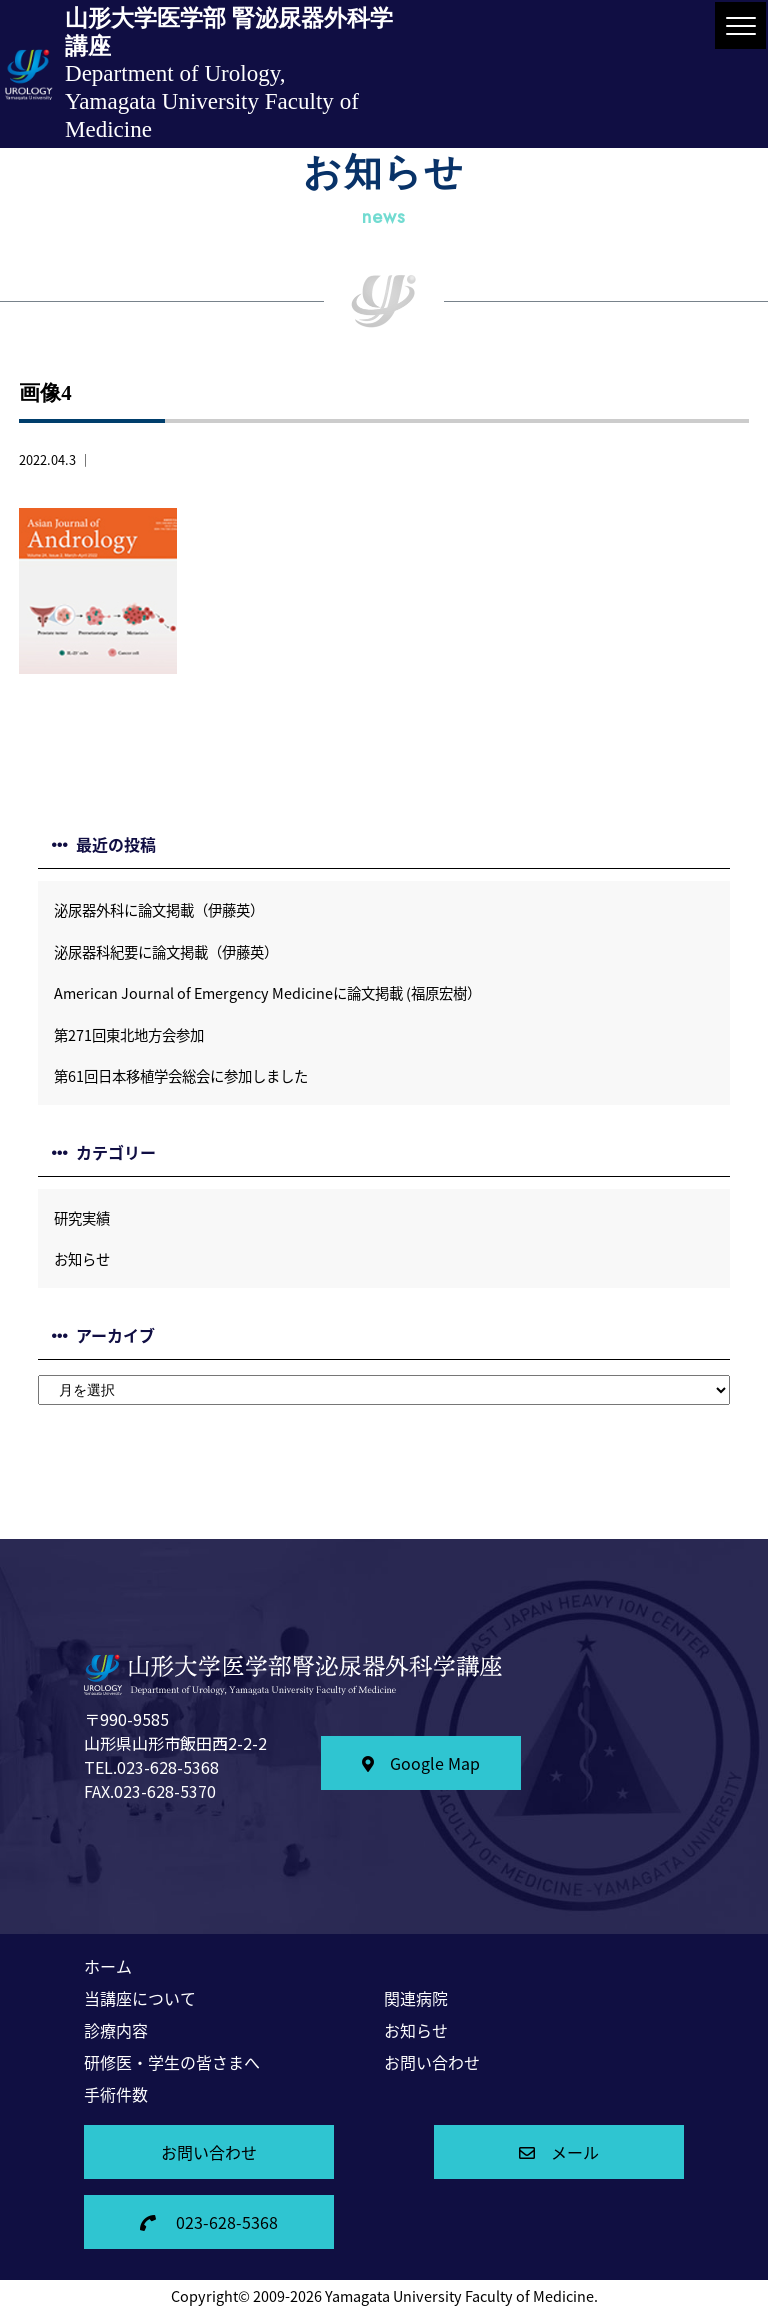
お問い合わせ (432, 2062)
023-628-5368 (209, 2222)
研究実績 (82, 1218)
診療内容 (116, 2030)
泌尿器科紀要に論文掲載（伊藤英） (166, 952)
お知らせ (82, 1259)
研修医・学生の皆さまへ (172, 2062)
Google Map (421, 1763)
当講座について (140, 1998)
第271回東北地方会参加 (129, 1035)
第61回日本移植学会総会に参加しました (181, 1076)
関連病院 (416, 1998)
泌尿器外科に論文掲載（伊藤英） (159, 910)
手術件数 (116, 2094)
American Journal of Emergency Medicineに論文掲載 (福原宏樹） (267, 993)
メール (559, 2152)
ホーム (108, 1966)
